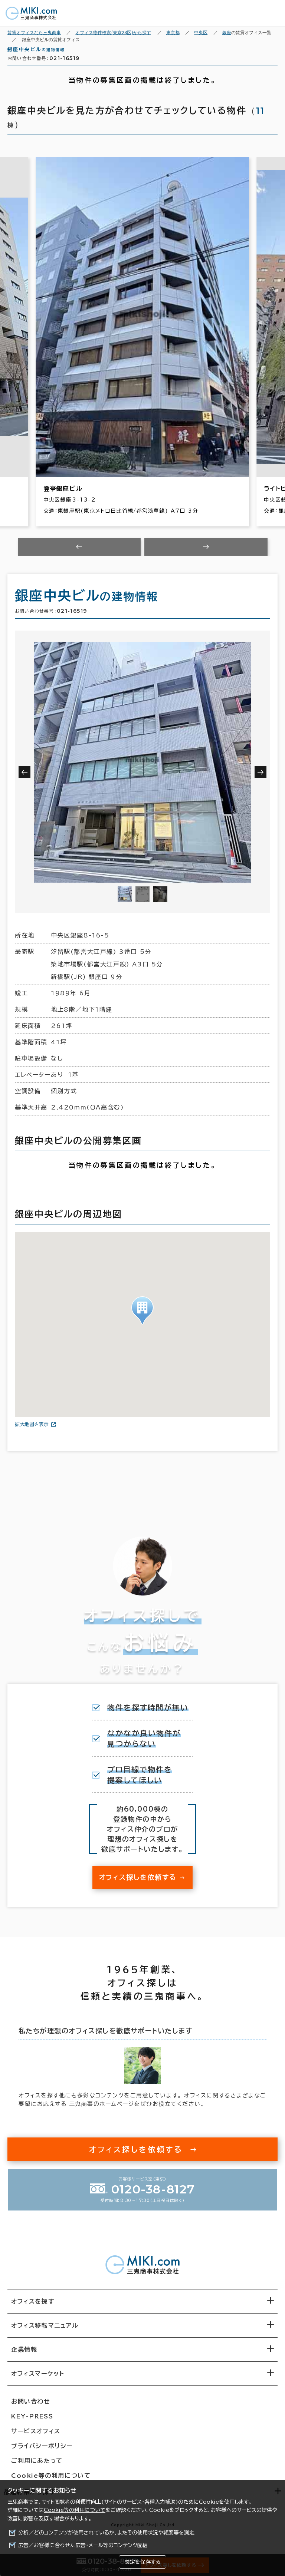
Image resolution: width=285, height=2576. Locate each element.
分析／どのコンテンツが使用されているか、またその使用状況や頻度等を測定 (106, 2532)
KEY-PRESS (32, 2422)
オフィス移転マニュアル (45, 2332)
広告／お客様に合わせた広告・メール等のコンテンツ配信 (83, 2545)
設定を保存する (142, 2562)
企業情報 (24, 2356)
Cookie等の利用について (74, 2510)
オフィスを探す (33, 2308)
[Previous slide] (79, 553)
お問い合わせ (30, 2408)
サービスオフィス (35, 2437)
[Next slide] (206, 553)
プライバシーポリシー (42, 2452)
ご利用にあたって (37, 2467)
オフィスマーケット (37, 2380)
